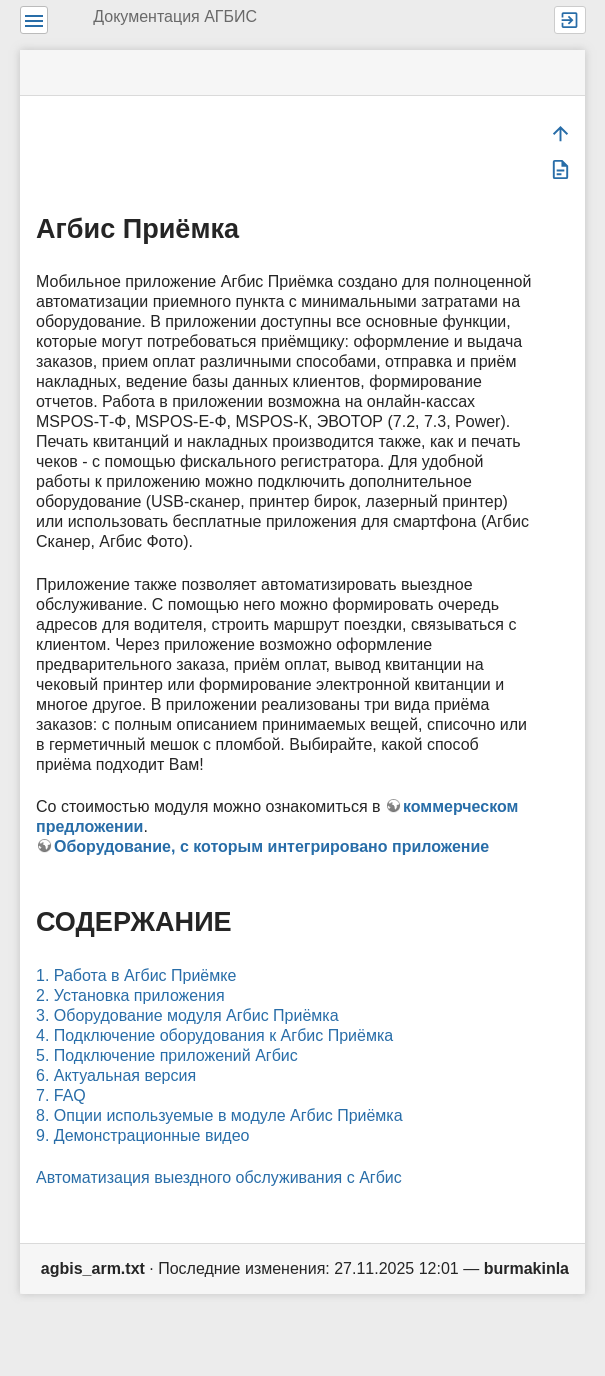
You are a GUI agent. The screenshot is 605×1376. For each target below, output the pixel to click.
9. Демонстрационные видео (142, 1135)
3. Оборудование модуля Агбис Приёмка (187, 1015)
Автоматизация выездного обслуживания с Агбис (219, 1177)
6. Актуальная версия (116, 1075)
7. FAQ (61, 1095)
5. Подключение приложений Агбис (167, 1055)
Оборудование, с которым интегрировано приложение (271, 846)
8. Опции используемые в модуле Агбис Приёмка (219, 1115)
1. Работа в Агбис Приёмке (136, 975)
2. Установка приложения (130, 995)
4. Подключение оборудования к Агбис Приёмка (214, 1035)
